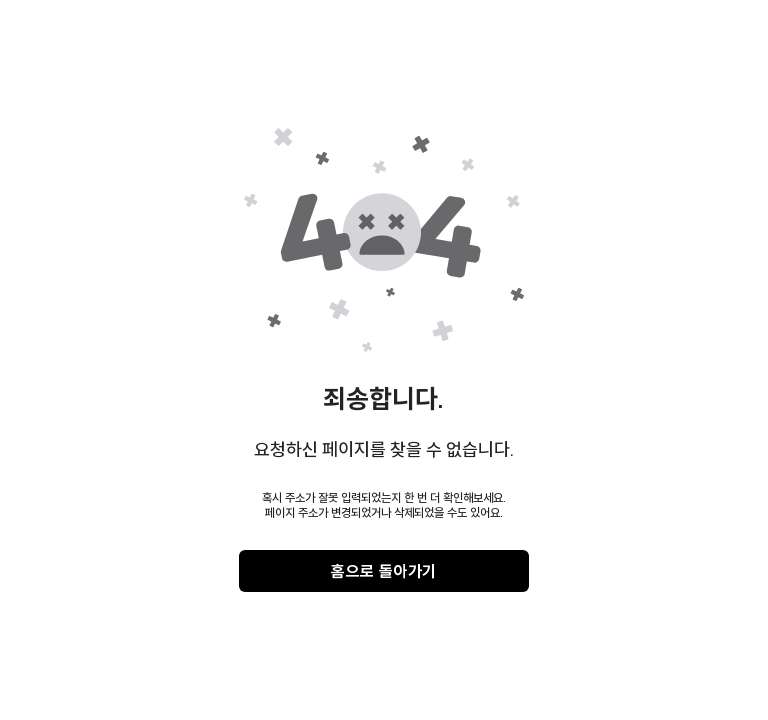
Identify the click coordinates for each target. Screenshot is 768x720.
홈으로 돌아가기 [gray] (384, 571)
